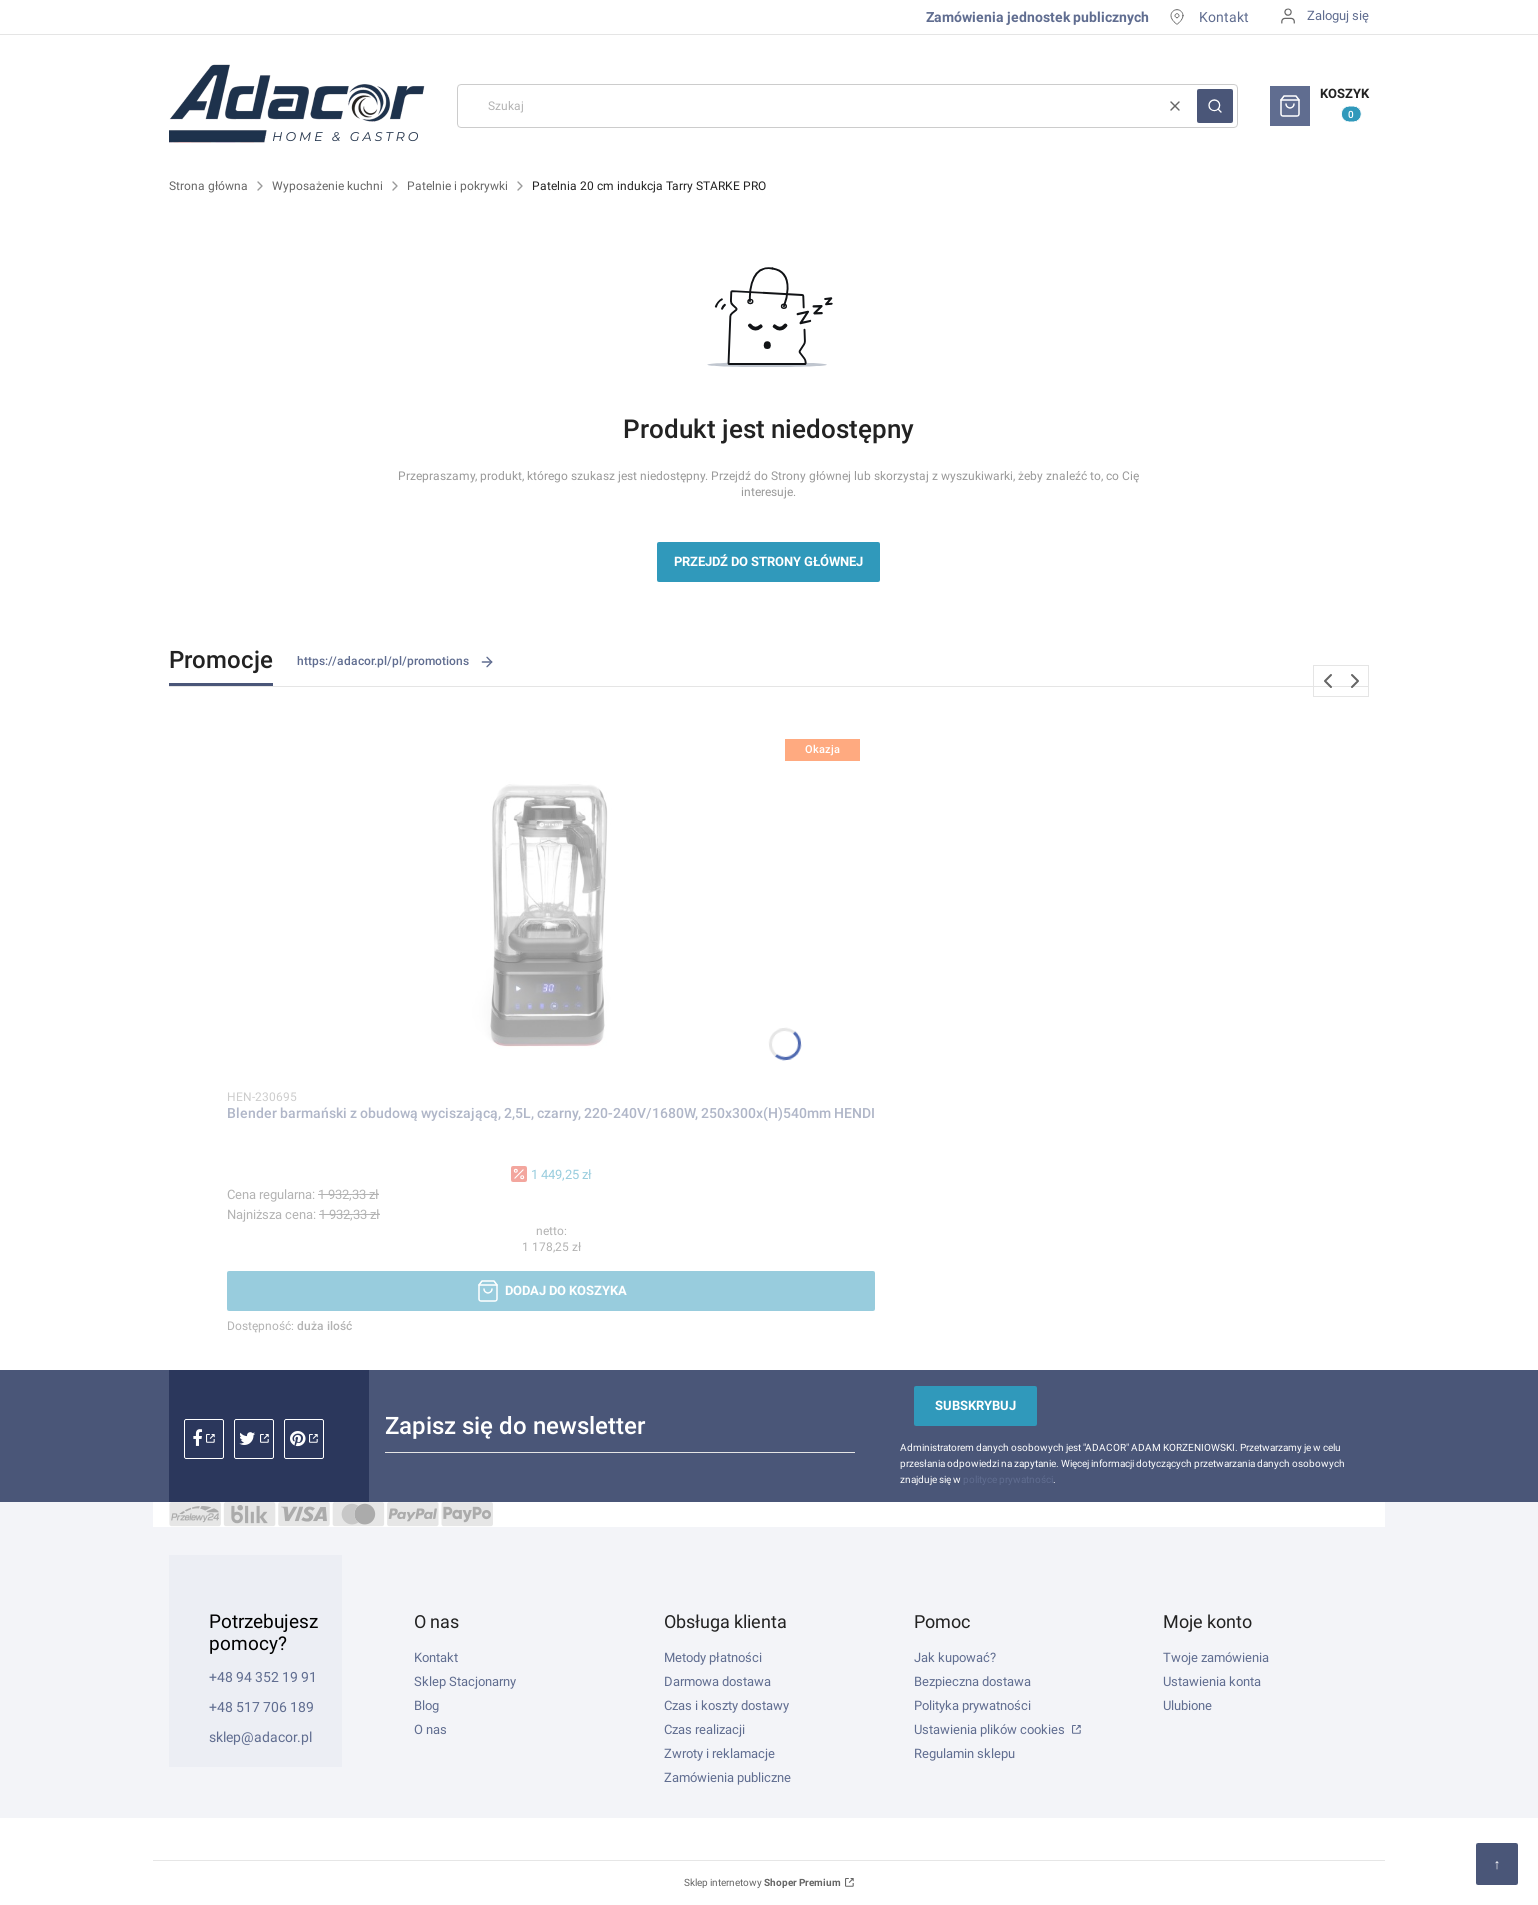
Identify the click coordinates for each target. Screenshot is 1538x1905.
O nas (430, 1729)
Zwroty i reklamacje (719, 1753)
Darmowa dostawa (717, 1681)
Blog (426, 1705)
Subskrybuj (975, 1405)
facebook (204, 1439)
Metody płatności (713, 1657)
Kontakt (1224, 17)
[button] (1215, 106)
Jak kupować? (955, 1657)
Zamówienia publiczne (727, 1777)
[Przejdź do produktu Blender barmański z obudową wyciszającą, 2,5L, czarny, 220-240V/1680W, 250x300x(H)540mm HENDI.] (551, 899)
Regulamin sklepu (964, 1753)
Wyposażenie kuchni (327, 186)
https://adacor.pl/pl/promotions (396, 662)
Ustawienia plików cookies (991, 1729)
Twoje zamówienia (1216, 1657)
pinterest (304, 1439)
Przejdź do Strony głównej (768, 561)
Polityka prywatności (972, 1705)
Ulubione (1187, 1705)
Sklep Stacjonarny (465, 1681)
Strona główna (208, 186)
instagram (254, 1439)
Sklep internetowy (762, 1882)
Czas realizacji (704, 1729)
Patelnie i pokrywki (457, 186)
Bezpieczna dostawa (972, 1681)
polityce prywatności (1008, 1479)
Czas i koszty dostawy (726, 1705)
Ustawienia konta (1212, 1681)
